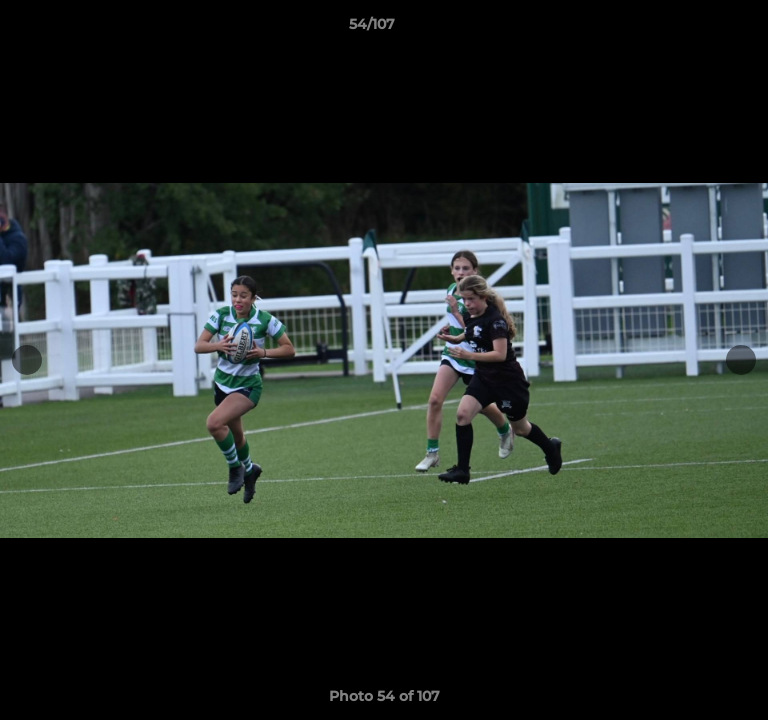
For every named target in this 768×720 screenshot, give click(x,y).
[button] (696, 29)
